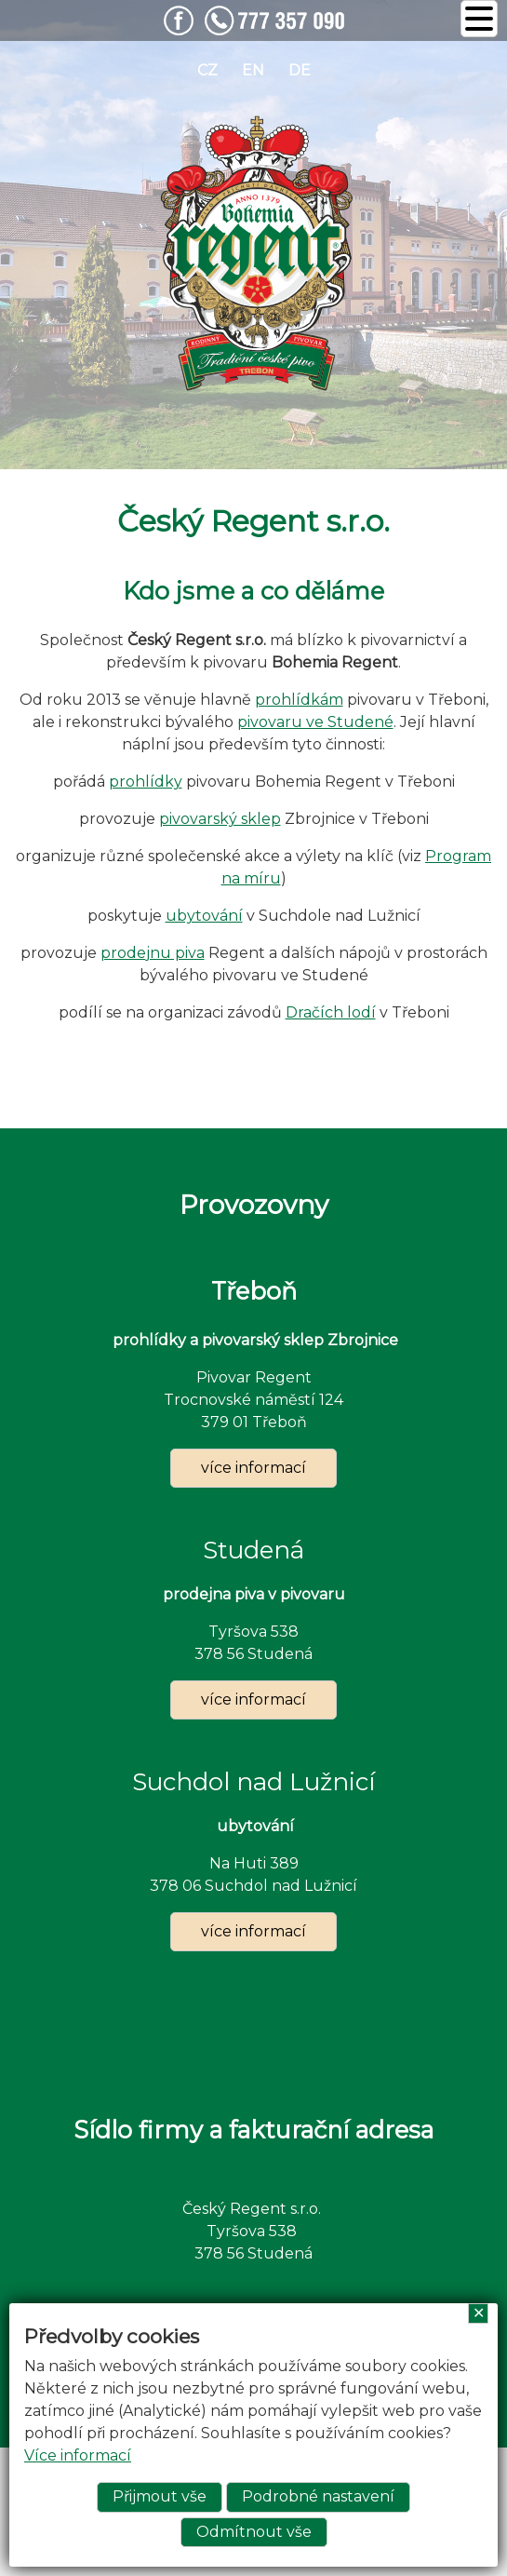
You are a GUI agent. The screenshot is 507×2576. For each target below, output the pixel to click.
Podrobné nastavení (318, 2496)
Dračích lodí (331, 1012)
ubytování (204, 915)
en (253, 70)
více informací (253, 1468)
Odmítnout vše (254, 2532)
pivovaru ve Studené (315, 722)
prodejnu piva (152, 953)
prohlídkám (299, 699)
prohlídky (145, 781)
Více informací (77, 2455)
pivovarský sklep (220, 819)
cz (207, 70)
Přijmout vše (160, 2496)
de (299, 70)
